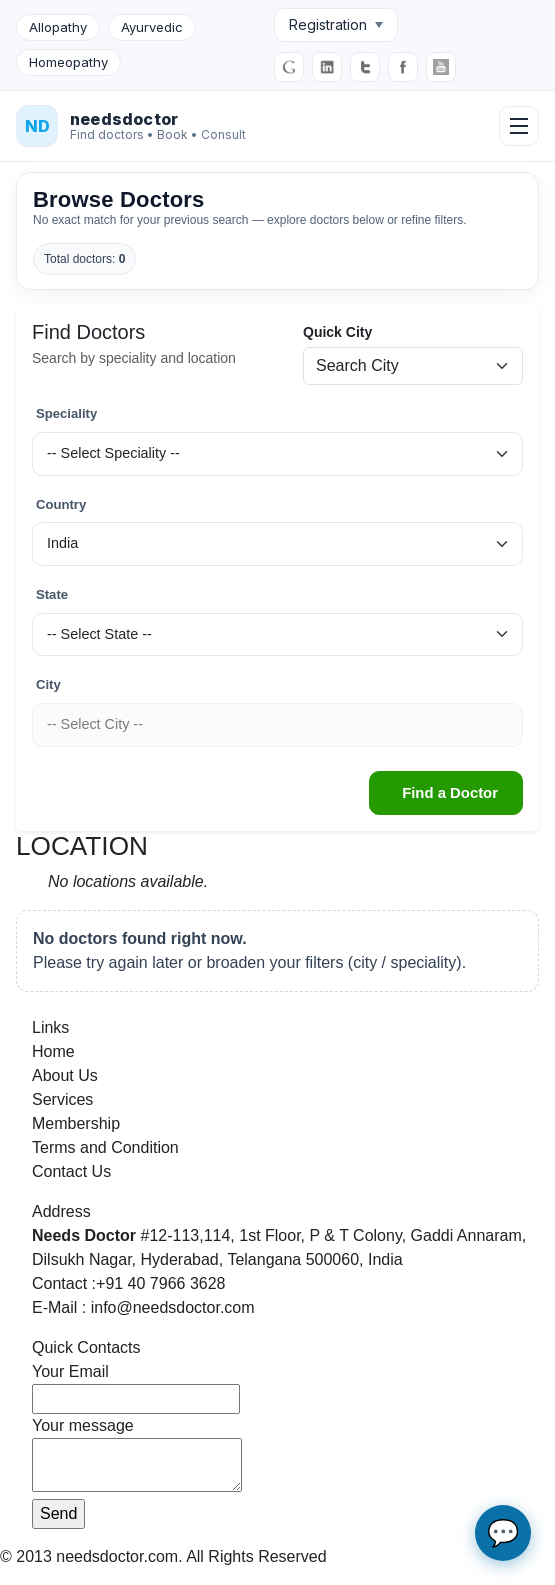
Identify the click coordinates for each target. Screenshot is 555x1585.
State (52, 594)
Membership (76, 1123)
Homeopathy (68, 62)
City (48, 684)
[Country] (277, 544)
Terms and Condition (105, 1147)
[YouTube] (441, 67)
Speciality (66, 413)
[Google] (289, 67)
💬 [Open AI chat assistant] (503, 1533)
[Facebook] (403, 67)
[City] (277, 725)
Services (62, 1099)
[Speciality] (277, 454)
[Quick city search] (413, 366)
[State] (277, 635)
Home (53, 1051)
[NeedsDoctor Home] (131, 126)
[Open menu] (519, 126)
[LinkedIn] (327, 67)
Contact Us (71, 1171)
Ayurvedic (152, 27)
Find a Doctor (450, 793)
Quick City (337, 332)
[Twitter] (365, 67)
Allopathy (58, 27)
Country (61, 504)
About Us (65, 1075)
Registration (336, 24)
